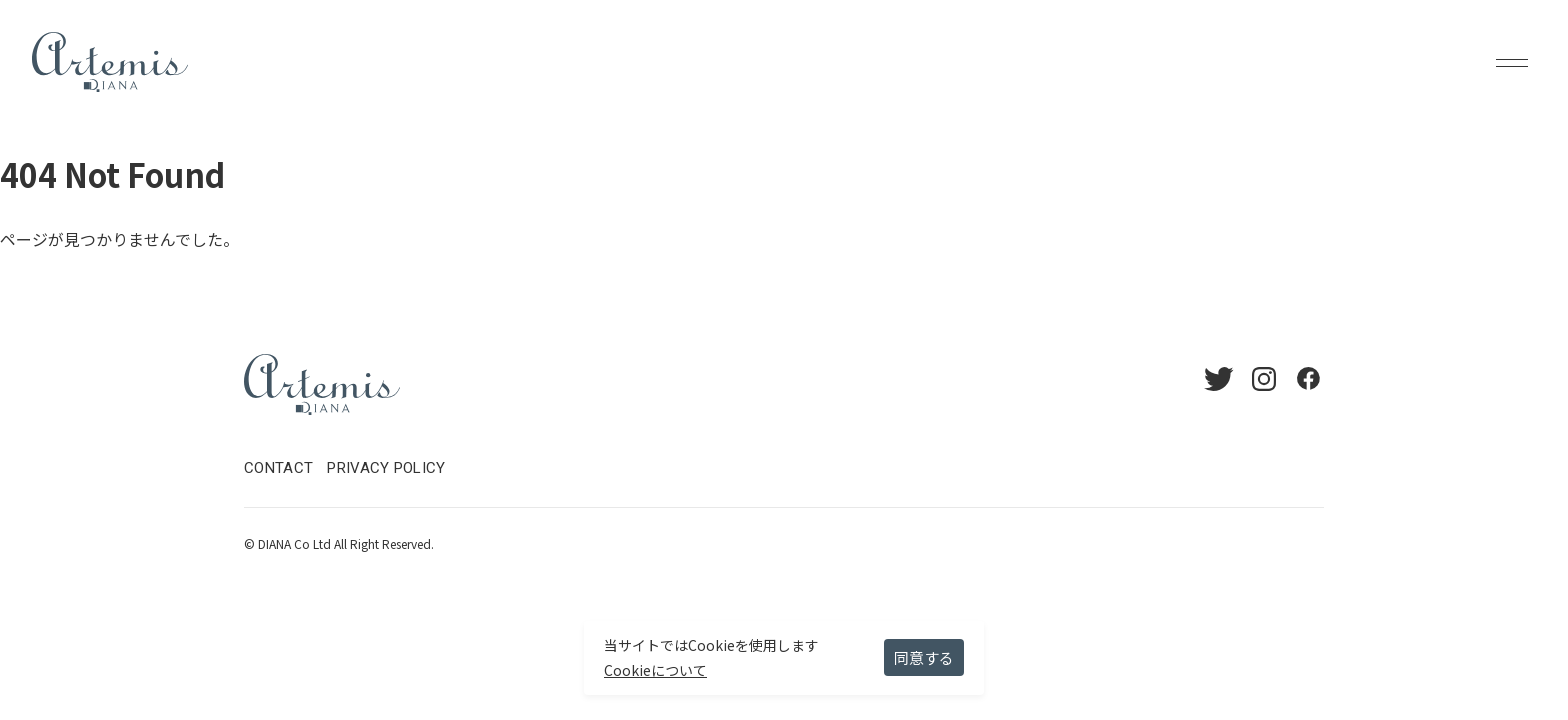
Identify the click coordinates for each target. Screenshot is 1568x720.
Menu (1512, 62)
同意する (924, 657)
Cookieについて (655, 670)
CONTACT (278, 468)
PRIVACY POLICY (386, 468)
